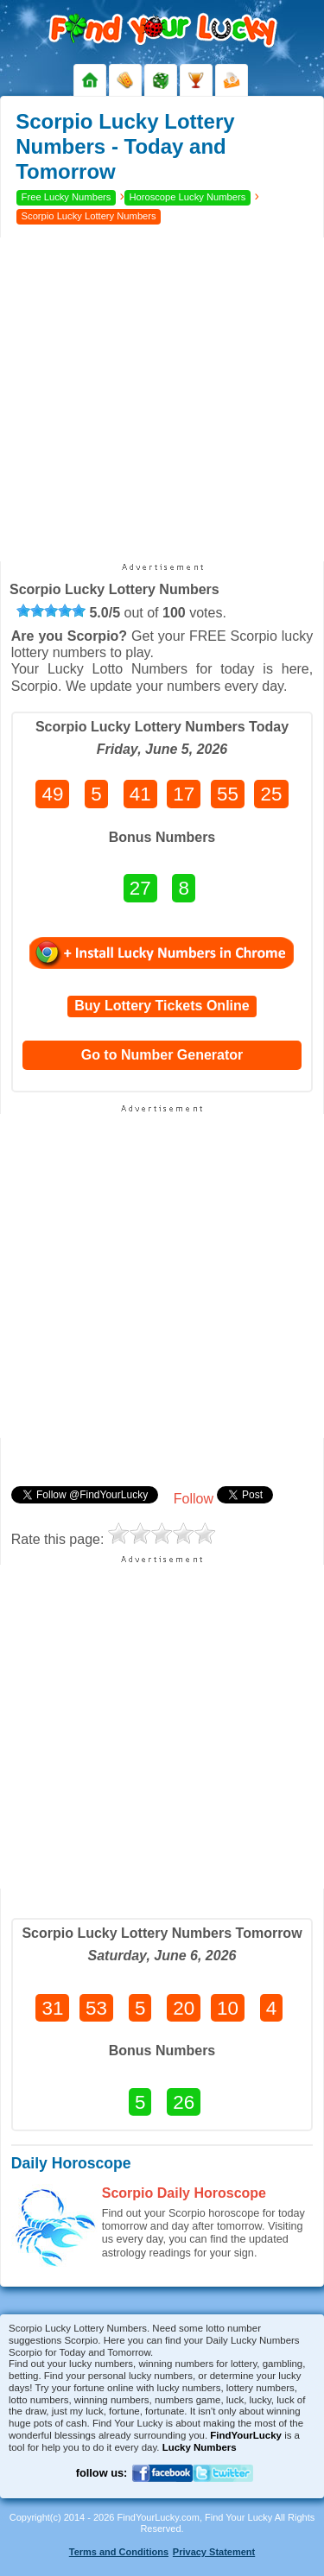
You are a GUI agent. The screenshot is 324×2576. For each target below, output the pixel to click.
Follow (193, 1498)
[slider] (51, 610)
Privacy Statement (214, 2552)
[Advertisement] (162, 399)
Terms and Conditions (118, 2552)
